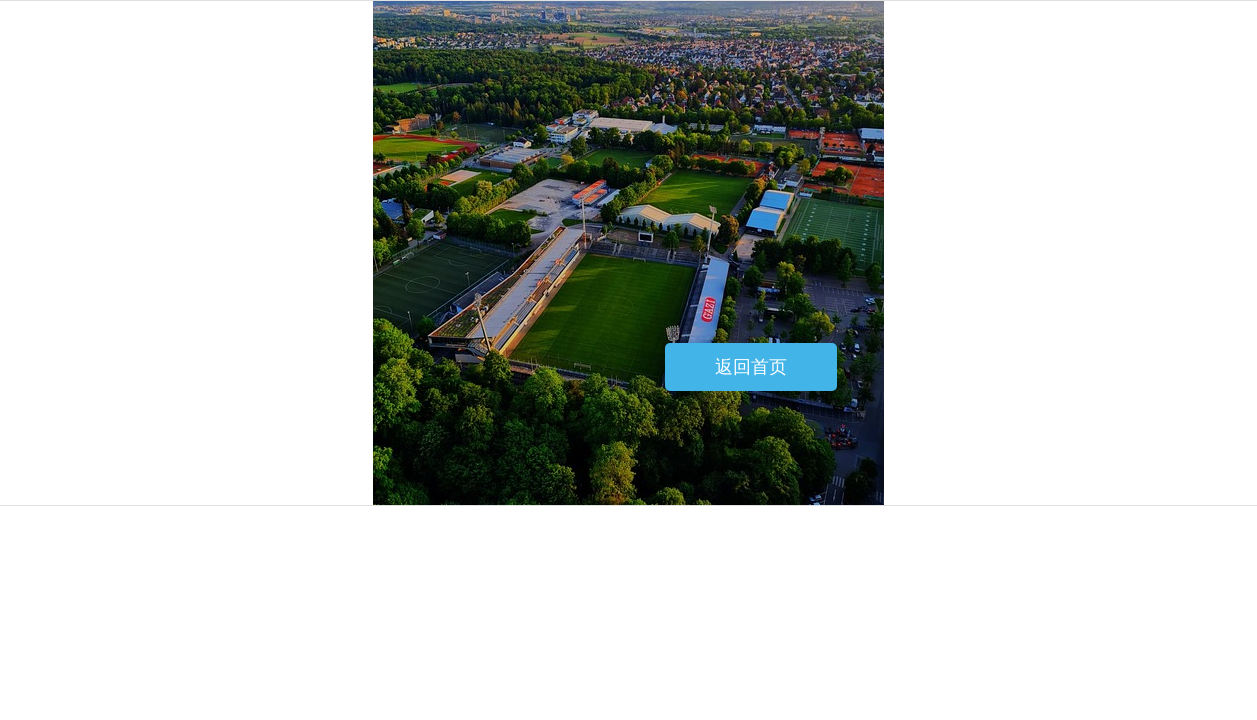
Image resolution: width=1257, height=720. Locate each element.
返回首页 (751, 367)
